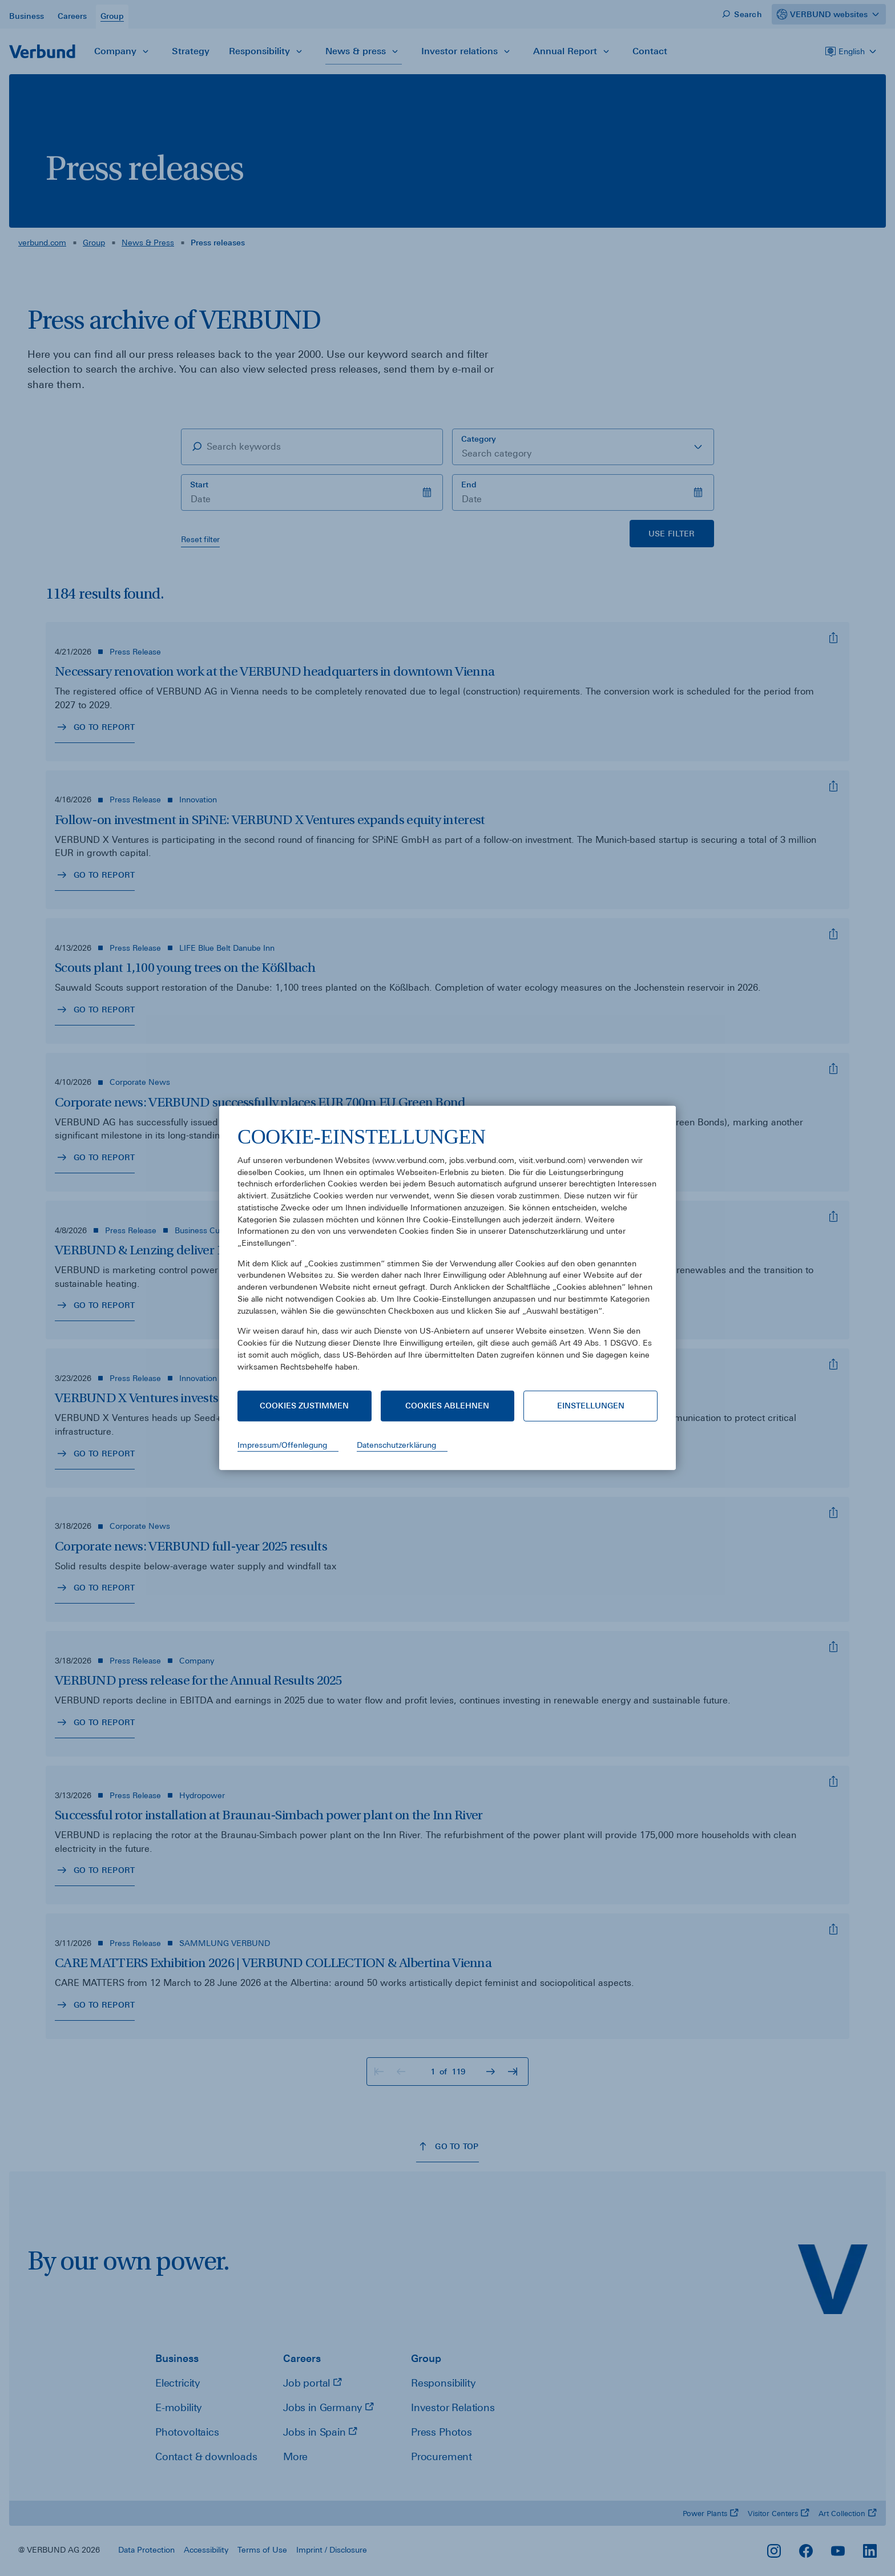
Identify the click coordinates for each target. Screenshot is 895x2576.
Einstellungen (590, 1405)
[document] (447, 1257)
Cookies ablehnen (447, 1405)
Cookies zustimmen (304, 1405)
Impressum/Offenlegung (282, 1444)
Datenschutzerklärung (396, 1444)
